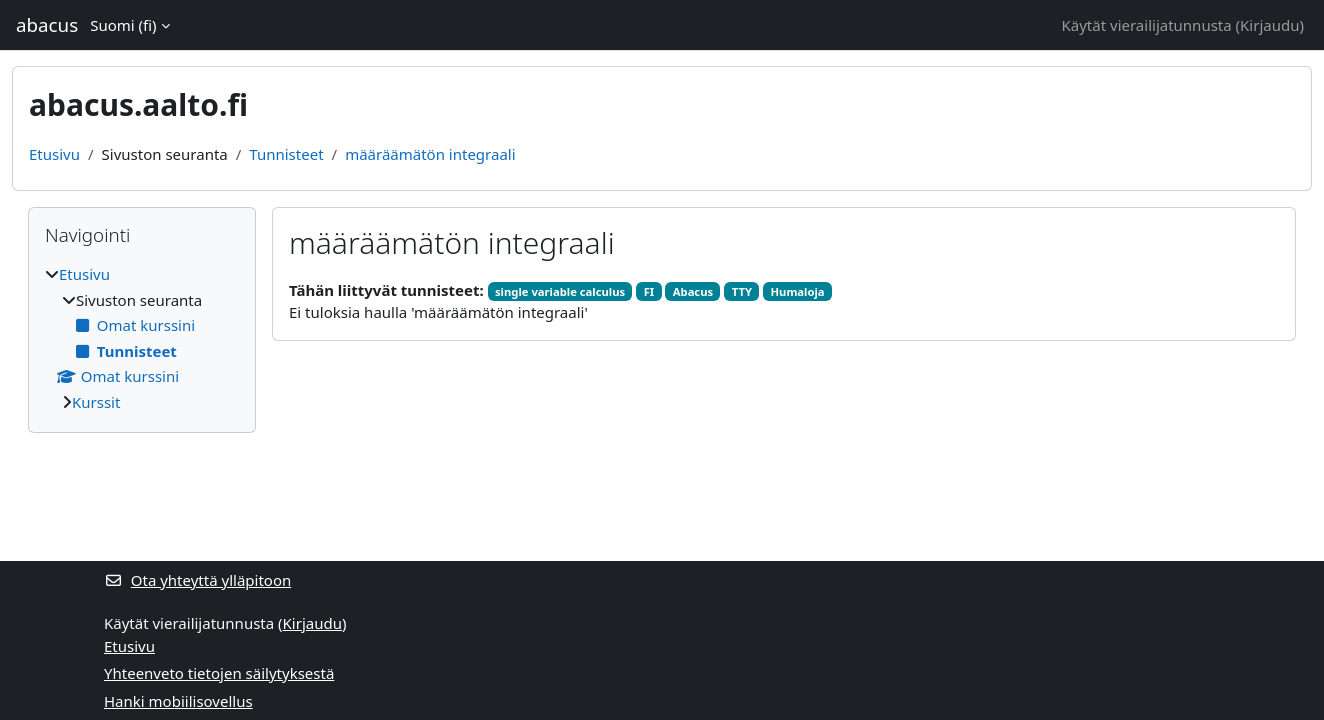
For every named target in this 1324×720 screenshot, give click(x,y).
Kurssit (96, 402)
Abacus (693, 291)
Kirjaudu (1269, 25)
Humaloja (797, 291)
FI (649, 291)
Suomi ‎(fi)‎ (123, 25)
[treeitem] (142, 338)
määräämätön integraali (430, 154)
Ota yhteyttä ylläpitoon (197, 580)
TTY (742, 291)
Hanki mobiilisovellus (178, 701)
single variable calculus (560, 291)
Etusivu (54, 154)
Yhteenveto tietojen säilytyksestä (219, 673)
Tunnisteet (286, 154)
